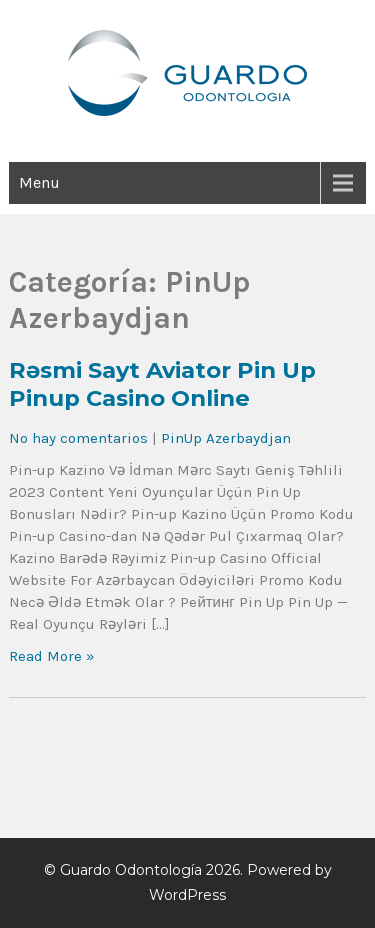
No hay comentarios (78, 438)
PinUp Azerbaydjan (226, 438)
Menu (39, 182)
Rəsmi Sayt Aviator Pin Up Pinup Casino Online (162, 384)
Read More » (52, 656)
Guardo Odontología (131, 870)
